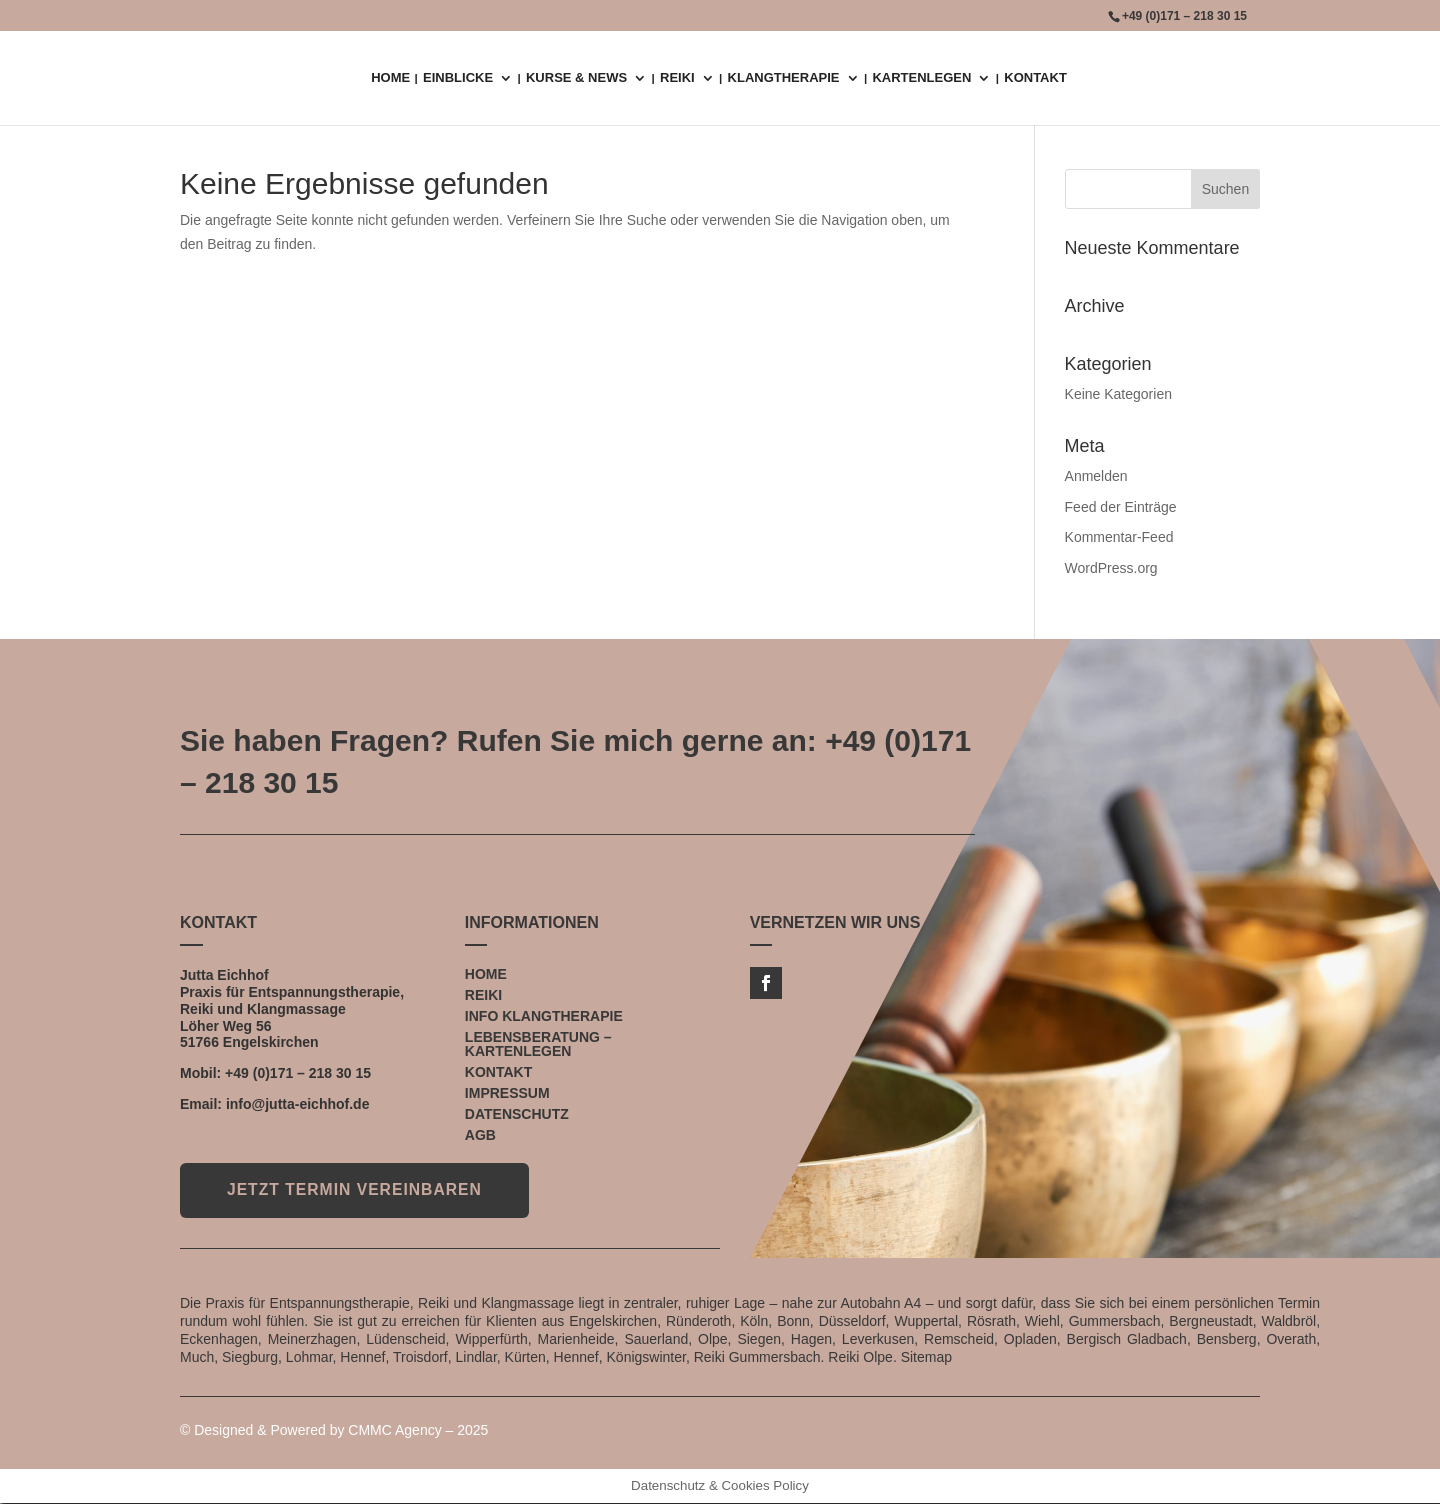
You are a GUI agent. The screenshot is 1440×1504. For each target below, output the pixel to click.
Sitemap (926, 1358)
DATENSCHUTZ (517, 1114)
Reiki (196, 1009)
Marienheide (576, 1339)
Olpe (713, 1339)
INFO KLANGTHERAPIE (544, 1016)
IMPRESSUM (507, 1093)
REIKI (677, 78)
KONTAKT (1035, 78)
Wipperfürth (491, 1339)
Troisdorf (420, 1358)
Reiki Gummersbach (757, 1358)
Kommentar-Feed (1119, 537)
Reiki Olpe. (862, 1358)
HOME (390, 78)
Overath (1291, 1339)
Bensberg (1227, 1339)
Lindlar (476, 1358)
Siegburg (250, 1358)
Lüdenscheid (405, 1339)
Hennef (362, 1358)
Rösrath (991, 1321)
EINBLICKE (458, 78)
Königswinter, (648, 1358)
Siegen (759, 1339)
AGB (480, 1135)
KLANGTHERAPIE (784, 78)
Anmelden (1096, 476)
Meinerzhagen (312, 1339)
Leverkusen (878, 1339)
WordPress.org (1111, 568)
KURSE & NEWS (576, 78)
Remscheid (959, 1339)
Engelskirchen (271, 1042)
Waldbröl (1288, 1321)
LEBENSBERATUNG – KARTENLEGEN (538, 1044)
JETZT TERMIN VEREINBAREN (360, 1190)
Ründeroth (698, 1321)
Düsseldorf (852, 1321)
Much (197, 1358)
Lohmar (309, 1358)
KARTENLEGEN (921, 78)
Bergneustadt (1210, 1321)
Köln (754, 1321)
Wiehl (1042, 1321)
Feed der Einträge (1121, 507)
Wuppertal (926, 1321)
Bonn (793, 1321)
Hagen (811, 1339)
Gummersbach (1115, 1321)
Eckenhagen (219, 1339)
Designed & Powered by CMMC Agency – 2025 (341, 1430)
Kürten (525, 1358)
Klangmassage (296, 1009)
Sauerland (656, 1339)
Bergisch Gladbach (1127, 1339)
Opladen (1030, 1339)
